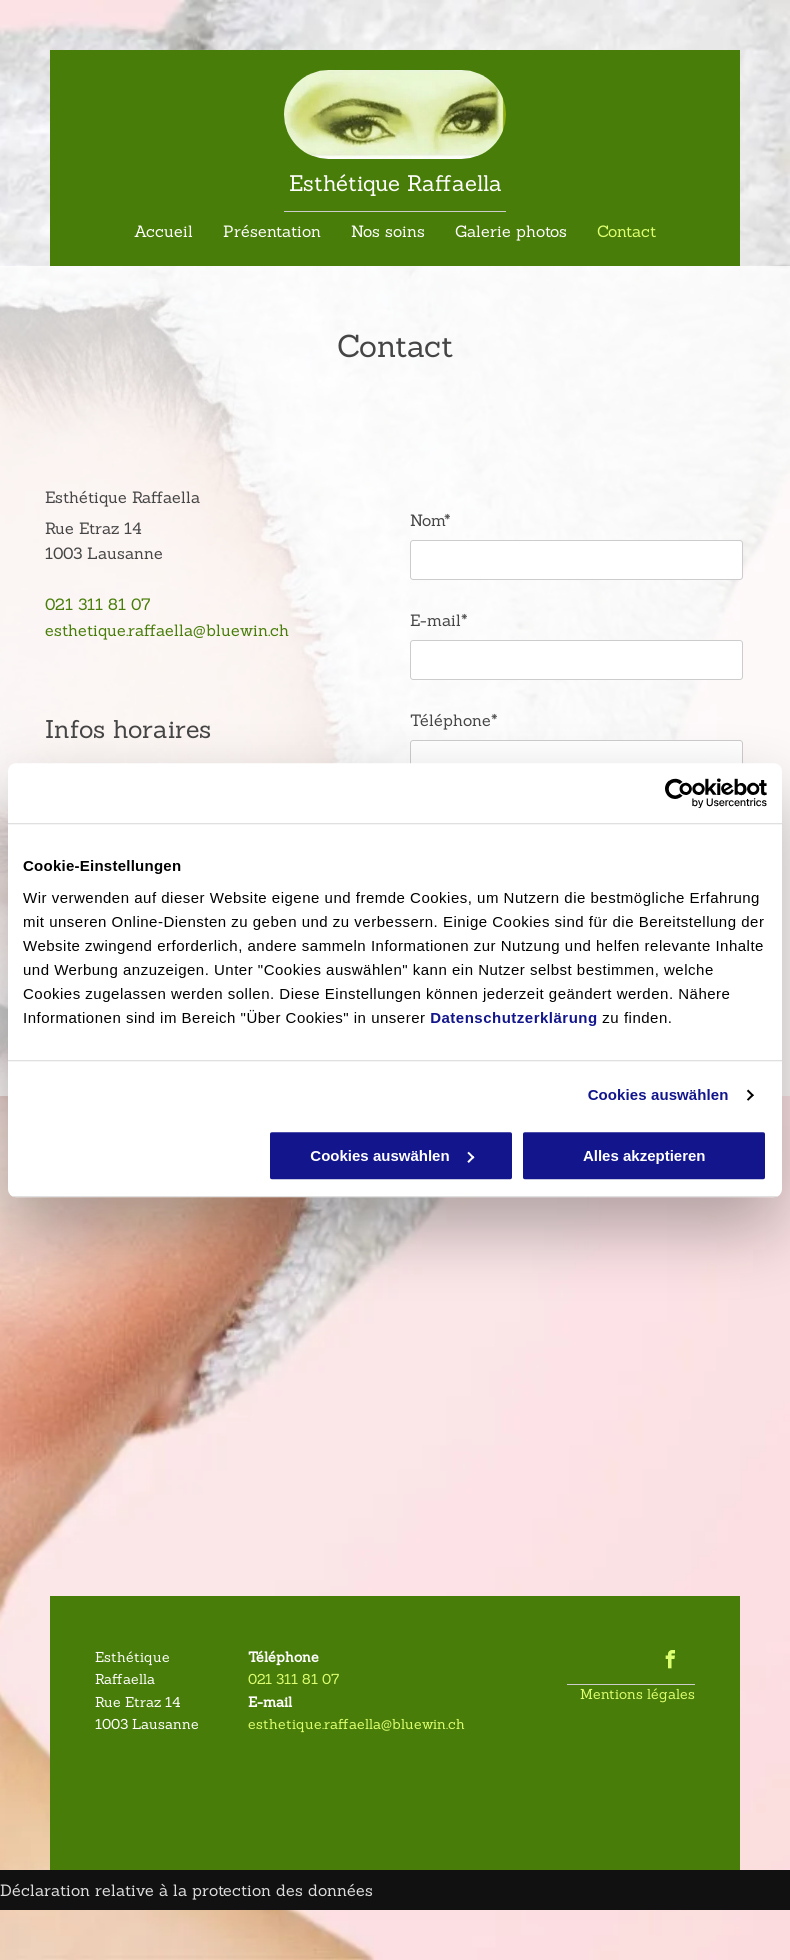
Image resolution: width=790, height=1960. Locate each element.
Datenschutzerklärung (514, 1017)
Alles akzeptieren (644, 1155)
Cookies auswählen (658, 1094)
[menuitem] (163, 228)
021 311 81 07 (98, 604)
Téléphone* (454, 720)
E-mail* (439, 620)
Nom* (430, 520)
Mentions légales (637, 1694)
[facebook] (671, 1662)
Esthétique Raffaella (395, 183)
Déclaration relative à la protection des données (186, 1890)
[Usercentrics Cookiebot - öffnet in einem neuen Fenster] (679, 793)
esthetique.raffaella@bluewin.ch (167, 630)
